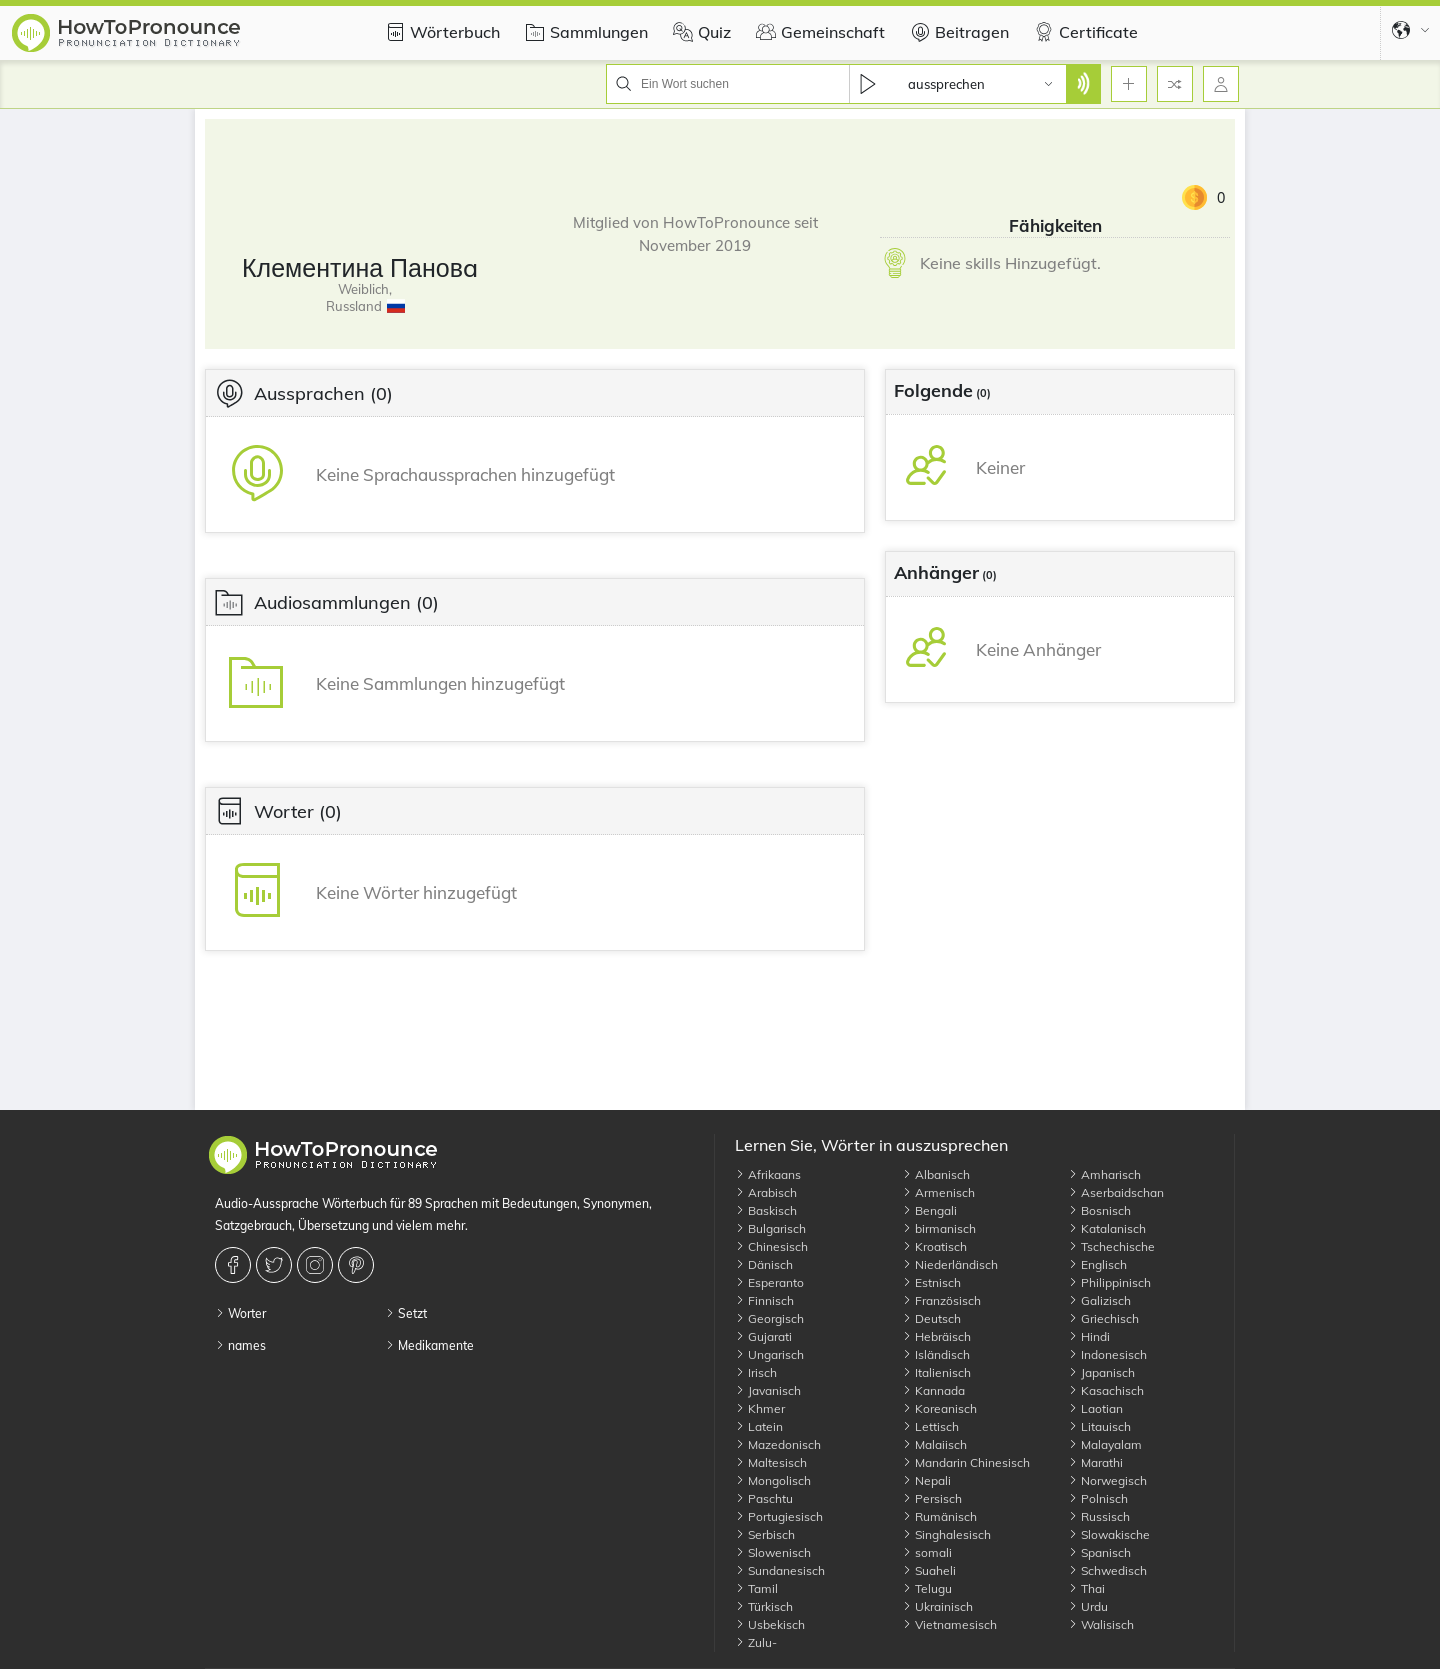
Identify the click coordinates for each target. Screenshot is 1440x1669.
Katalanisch (1107, 1228)
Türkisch (764, 1606)
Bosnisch (1099, 1210)
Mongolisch (773, 1480)
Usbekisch (770, 1624)
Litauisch (1099, 1426)
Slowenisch (773, 1552)
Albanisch (936, 1174)
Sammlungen (584, 32)
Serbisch (765, 1534)
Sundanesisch (780, 1570)
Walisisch (1101, 1624)
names (240, 1345)
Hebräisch (936, 1336)
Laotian (1095, 1408)
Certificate (1083, 32)
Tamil (756, 1588)
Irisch (756, 1372)
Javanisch (768, 1390)
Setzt (406, 1313)
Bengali (929, 1210)
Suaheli (929, 1570)
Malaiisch (934, 1444)
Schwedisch (1107, 1570)
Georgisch (769, 1318)
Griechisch (1103, 1318)
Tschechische (1111, 1246)
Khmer (760, 1408)
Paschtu (764, 1498)
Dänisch (764, 1264)
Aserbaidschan (1116, 1192)
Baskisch (766, 1210)
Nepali (926, 1480)
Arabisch (766, 1192)
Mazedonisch (778, 1444)
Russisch (1099, 1516)
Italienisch (936, 1372)
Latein (759, 1426)
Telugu (927, 1588)
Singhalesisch (946, 1534)
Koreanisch (939, 1408)
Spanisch (1099, 1552)
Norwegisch (1107, 1480)
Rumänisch (939, 1516)
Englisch (1097, 1264)
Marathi (1095, 1462)
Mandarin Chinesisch (966, 1462)
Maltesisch (771, 1462)
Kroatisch (934, 1246)
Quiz (699, 32)
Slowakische (1109, 1534)
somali (927, 1552)
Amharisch (1104, 1174)
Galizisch (1099, 1300)
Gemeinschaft (818, 32)
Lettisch (930, 1426)
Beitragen (957, 32)
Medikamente (429, 1345)
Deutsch (931, 1318)
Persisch (932, 1498)
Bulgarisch (770, 1228)
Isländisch (936, 1354)
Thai (1086, 1588)
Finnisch (764, 1300)
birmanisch (939, 1228)
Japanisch (1101, 1372)
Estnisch (931, 1282)
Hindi (1089, 1336)
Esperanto (769, 1282)
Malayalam (1105, 1444)
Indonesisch (1107, 1354)
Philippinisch (1109, 1282)
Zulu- (756, 1642)
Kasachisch (1106, 1390)
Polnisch (1098, 1498)
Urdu (1088, 1606)
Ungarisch (769, 1354)
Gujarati (763, 1336)
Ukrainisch (937, 1606)
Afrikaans (768, 1174)
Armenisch (938, 1192)
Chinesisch (771, 1246)
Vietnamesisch (949, 1624)
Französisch (941, 1300)
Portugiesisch (779, 1516)
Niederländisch (950, 1264)
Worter (240, 1313)
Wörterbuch (440, 32)
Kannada (933, 1390)
